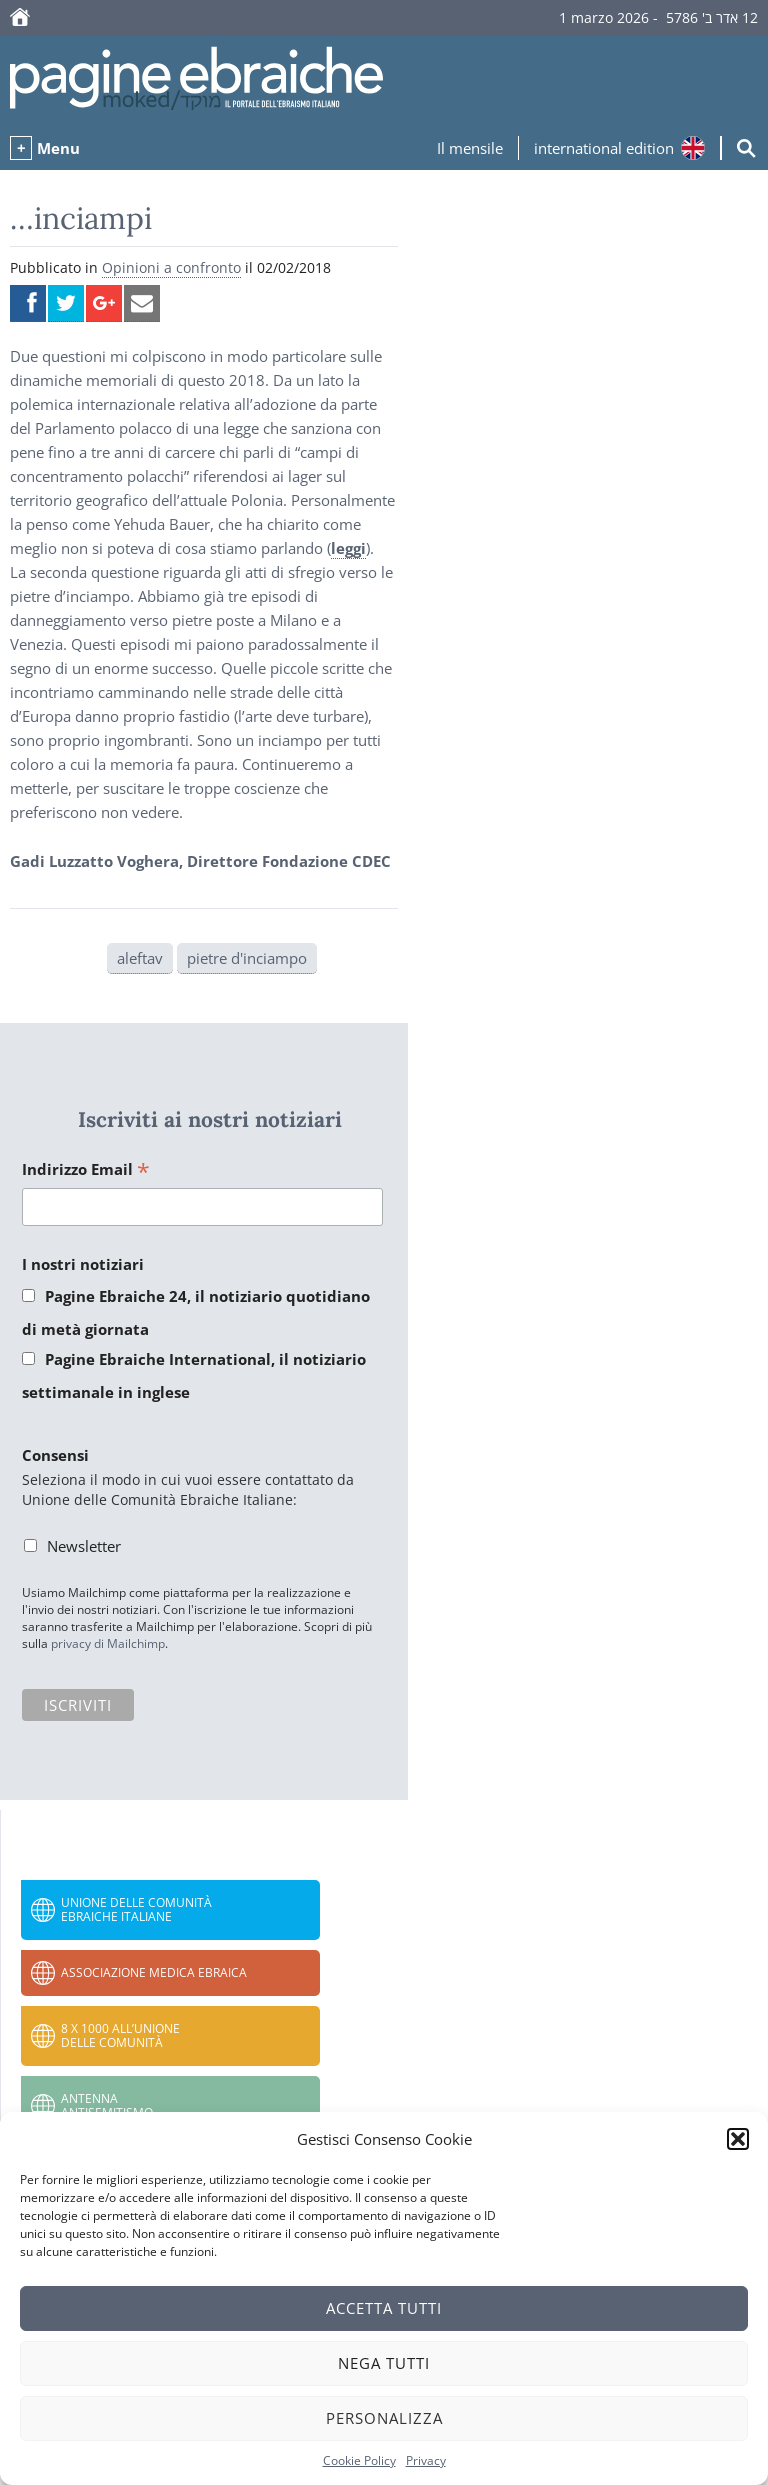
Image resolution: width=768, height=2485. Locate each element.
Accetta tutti (384, 2308)
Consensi (55, 1455)
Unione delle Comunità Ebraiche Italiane (136, 1909)
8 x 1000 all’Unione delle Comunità (120, 2035)
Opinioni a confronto (171, 267)
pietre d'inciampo (247, 958)
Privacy (426, 2460)
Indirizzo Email (86, 1170)
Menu (58, 148)
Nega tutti (384, 2363)
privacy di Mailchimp (108, 1643)
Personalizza (384, 2418)
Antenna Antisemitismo (107, 2105)
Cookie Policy (359, 2460)
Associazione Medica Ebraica (154, 1972)
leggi (348, 548)
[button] (738, 2139)
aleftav (140, 958)
